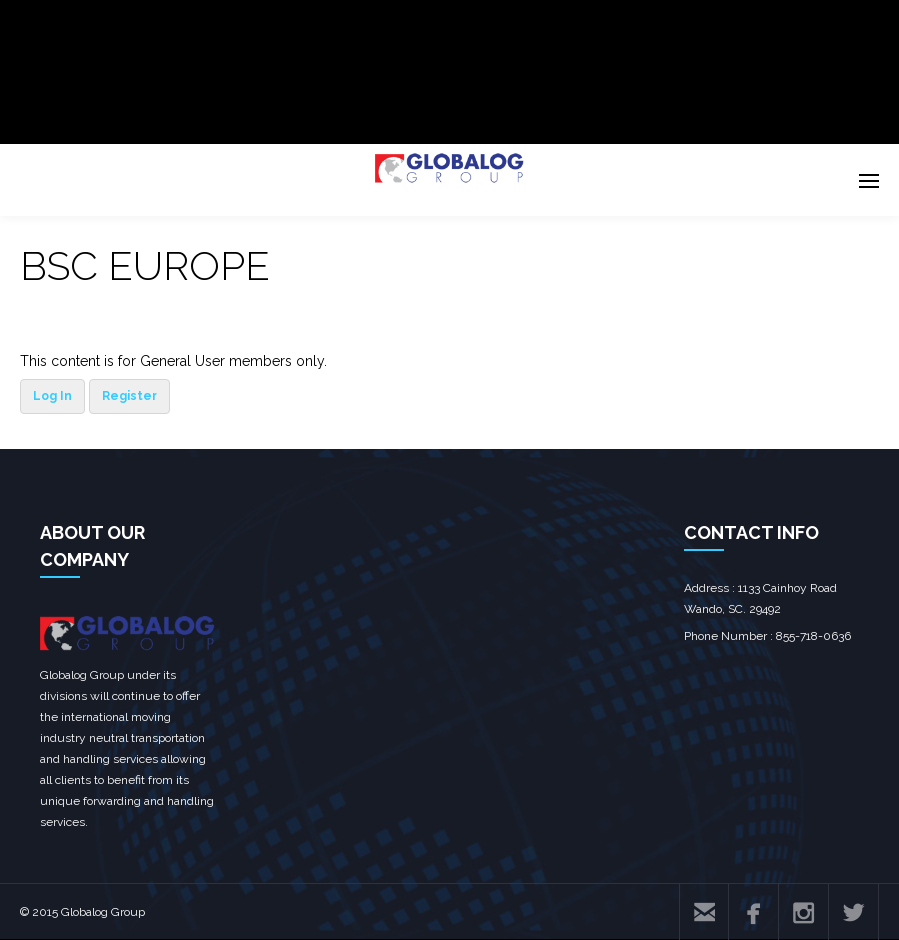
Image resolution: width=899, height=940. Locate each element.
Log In (52, 396)
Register (129, 396)
